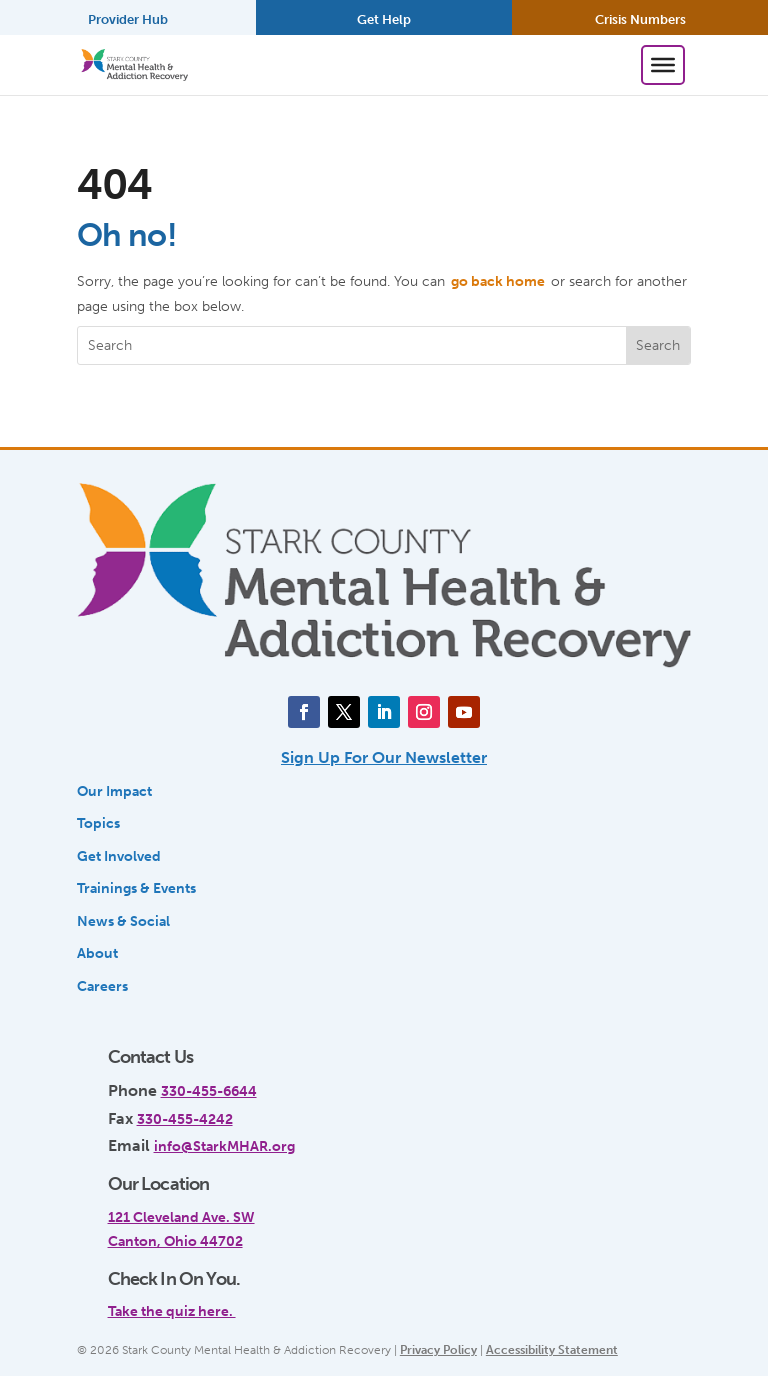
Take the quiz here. (172, 1311)
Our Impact (114, 791)
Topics (98, 823)
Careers (102, 986)
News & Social (123, 921)
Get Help (384, 19)
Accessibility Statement (552, 1350)
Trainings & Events (136, 888)
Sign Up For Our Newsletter (384, 757)
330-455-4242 (185, 1119)
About (97, 953)
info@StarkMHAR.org (224, 1146)
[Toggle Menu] (663, 65)
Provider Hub (128, 19)
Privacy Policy (438, 1350)
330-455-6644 (209, 1091)
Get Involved (119, 856)
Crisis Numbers (640, 19)
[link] (370, 1301)
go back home (498, 281)
